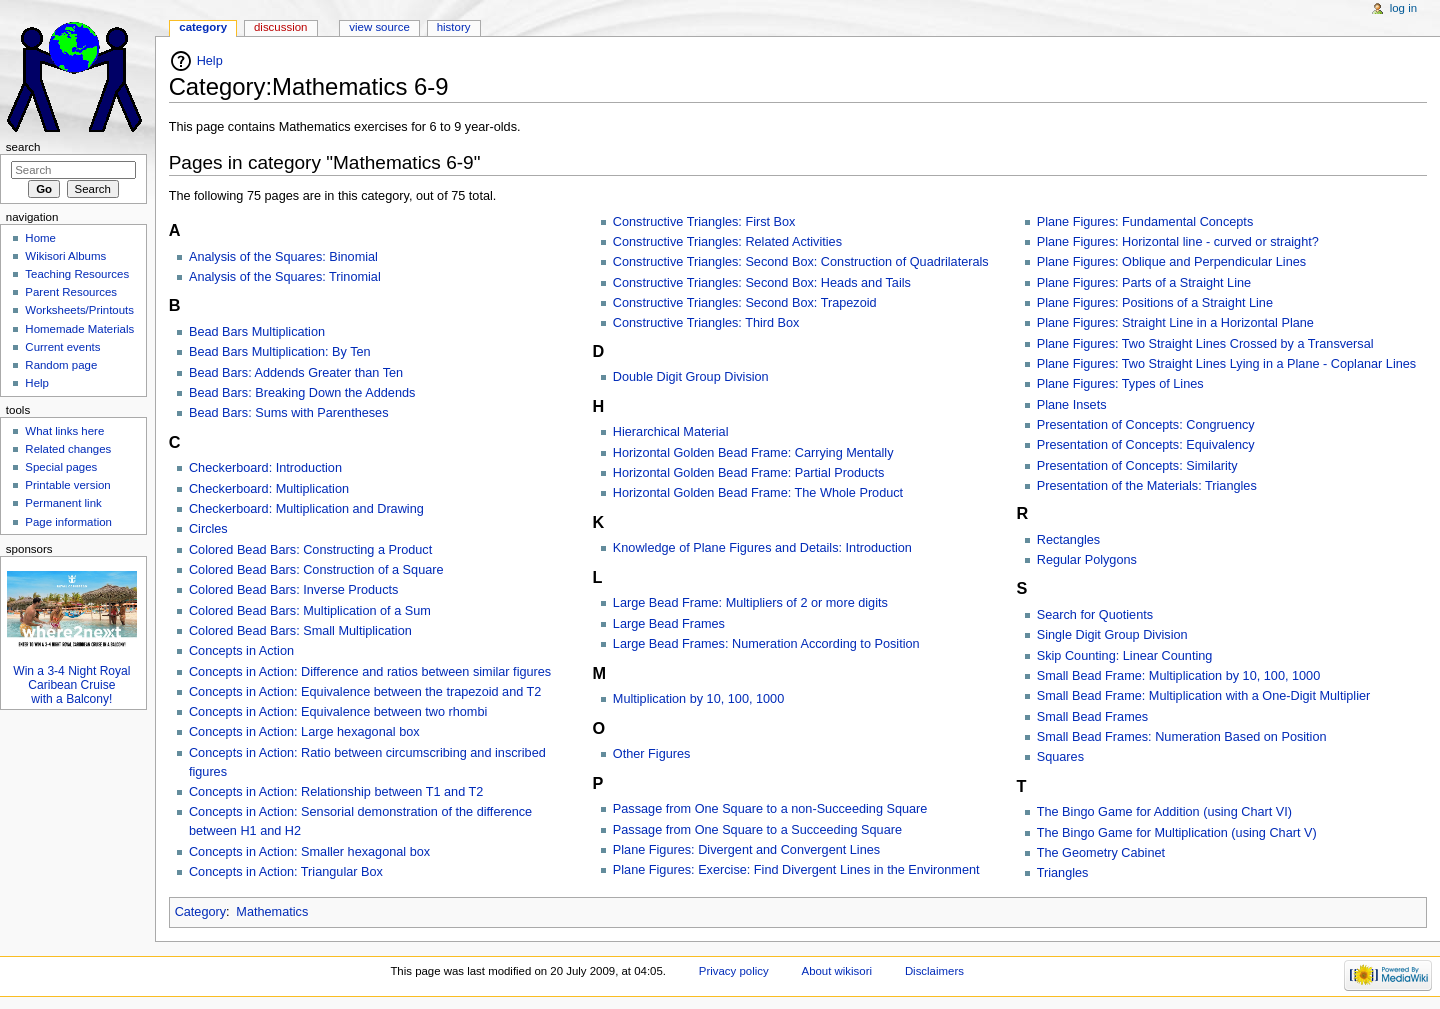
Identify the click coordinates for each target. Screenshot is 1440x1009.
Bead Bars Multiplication (257, 332)
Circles (208, 529)
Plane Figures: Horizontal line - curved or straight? (1178, 242)
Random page (61, 365)
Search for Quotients (1095, 615)
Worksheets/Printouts (79, 310)
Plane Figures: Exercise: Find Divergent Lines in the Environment (796, 870)
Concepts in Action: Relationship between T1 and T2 (336, 792)
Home (40, 238)
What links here (64, 431)
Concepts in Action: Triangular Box (286, 872)
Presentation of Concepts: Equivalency (1146, 445)
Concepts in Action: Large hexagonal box (304, 732)
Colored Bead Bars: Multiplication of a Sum (310, 611)
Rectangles (1068, 540)
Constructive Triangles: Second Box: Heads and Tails (762, 283)
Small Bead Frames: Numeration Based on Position (1182, 737)
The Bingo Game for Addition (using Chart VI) (1164, 812)
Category (200, 912)
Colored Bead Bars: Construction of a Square (316, 570)
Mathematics (272, 912)
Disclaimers (934, 971)
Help (210, 61)
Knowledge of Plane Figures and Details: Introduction (762, 548)
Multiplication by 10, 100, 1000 (698, 699)
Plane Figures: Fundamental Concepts (1145, 222)
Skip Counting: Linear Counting (1125, 656)
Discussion (280, 27)
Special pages (61, 467)
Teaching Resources (77, 274)
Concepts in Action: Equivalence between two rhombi (338, 712)
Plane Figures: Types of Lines (1120, 384)
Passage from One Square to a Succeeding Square (757, 830)
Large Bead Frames (669, 624)
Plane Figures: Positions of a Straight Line (1155, 303)
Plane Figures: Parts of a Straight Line (1144, 283)
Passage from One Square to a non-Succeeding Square (770, 809)
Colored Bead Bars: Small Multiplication (300, 631)
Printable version (67, 485)
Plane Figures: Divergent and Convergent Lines (746, 850)
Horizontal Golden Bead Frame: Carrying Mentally (753, 453)
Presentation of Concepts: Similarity (1137, 466)
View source (379, 27)
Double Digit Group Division (691, 377)
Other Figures (652, 754)
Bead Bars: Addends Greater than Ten (296, 373)
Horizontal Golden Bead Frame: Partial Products (749, 473)
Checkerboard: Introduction (265, 468)
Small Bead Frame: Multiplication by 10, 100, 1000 (1179, 676)
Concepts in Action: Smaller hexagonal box (309, 852)
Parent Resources (71, 292)
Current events (62, 347)
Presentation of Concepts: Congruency (1146, 425)
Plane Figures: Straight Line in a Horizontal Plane (1175, 323)
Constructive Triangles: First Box (704, 222)
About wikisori (837, 971)
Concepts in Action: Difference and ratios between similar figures (370, 672)
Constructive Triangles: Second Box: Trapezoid (745, 303)
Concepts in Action (241, 651)
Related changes (68, 449)
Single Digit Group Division (1112, 635)
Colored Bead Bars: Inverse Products (293, 590)
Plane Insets (1072, 405)
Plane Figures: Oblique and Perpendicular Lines (1171, 262)
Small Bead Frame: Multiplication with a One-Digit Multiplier (1204, 696)
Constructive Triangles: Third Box (706, 323)
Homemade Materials (79, 329)
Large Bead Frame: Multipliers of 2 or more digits (750, 603)
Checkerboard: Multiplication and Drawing (306, 509)
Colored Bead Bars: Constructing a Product (310, 550)
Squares (1060, 757)
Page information (68, 522)
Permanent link (63, 503)
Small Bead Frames (1092, 717)
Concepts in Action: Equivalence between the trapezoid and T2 (365, 692)
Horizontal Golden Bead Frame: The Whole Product (758, 493)
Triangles (1063, 873)
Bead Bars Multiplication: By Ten (280, 352)
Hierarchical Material (671, 432)
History (454, 27)
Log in (1403, 8)
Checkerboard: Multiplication (269, 489)
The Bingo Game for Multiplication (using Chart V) (1177, 833)
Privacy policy (734, 971)
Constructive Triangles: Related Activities (727, 242)
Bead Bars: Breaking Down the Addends (302, 393)
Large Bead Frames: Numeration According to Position (766, 644)
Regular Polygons (1087, 560)
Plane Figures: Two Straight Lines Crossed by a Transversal (1205, 344)
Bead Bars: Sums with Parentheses (289, 413)
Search (23, 147)
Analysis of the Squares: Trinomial (285, 277)
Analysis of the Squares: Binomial (283, 257)
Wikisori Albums (65, 256)
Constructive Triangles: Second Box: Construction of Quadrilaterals (801, 262)
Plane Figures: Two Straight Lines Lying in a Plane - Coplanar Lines (1226, 364)
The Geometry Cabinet (1101, 853)
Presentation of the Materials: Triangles (1147, 486)
